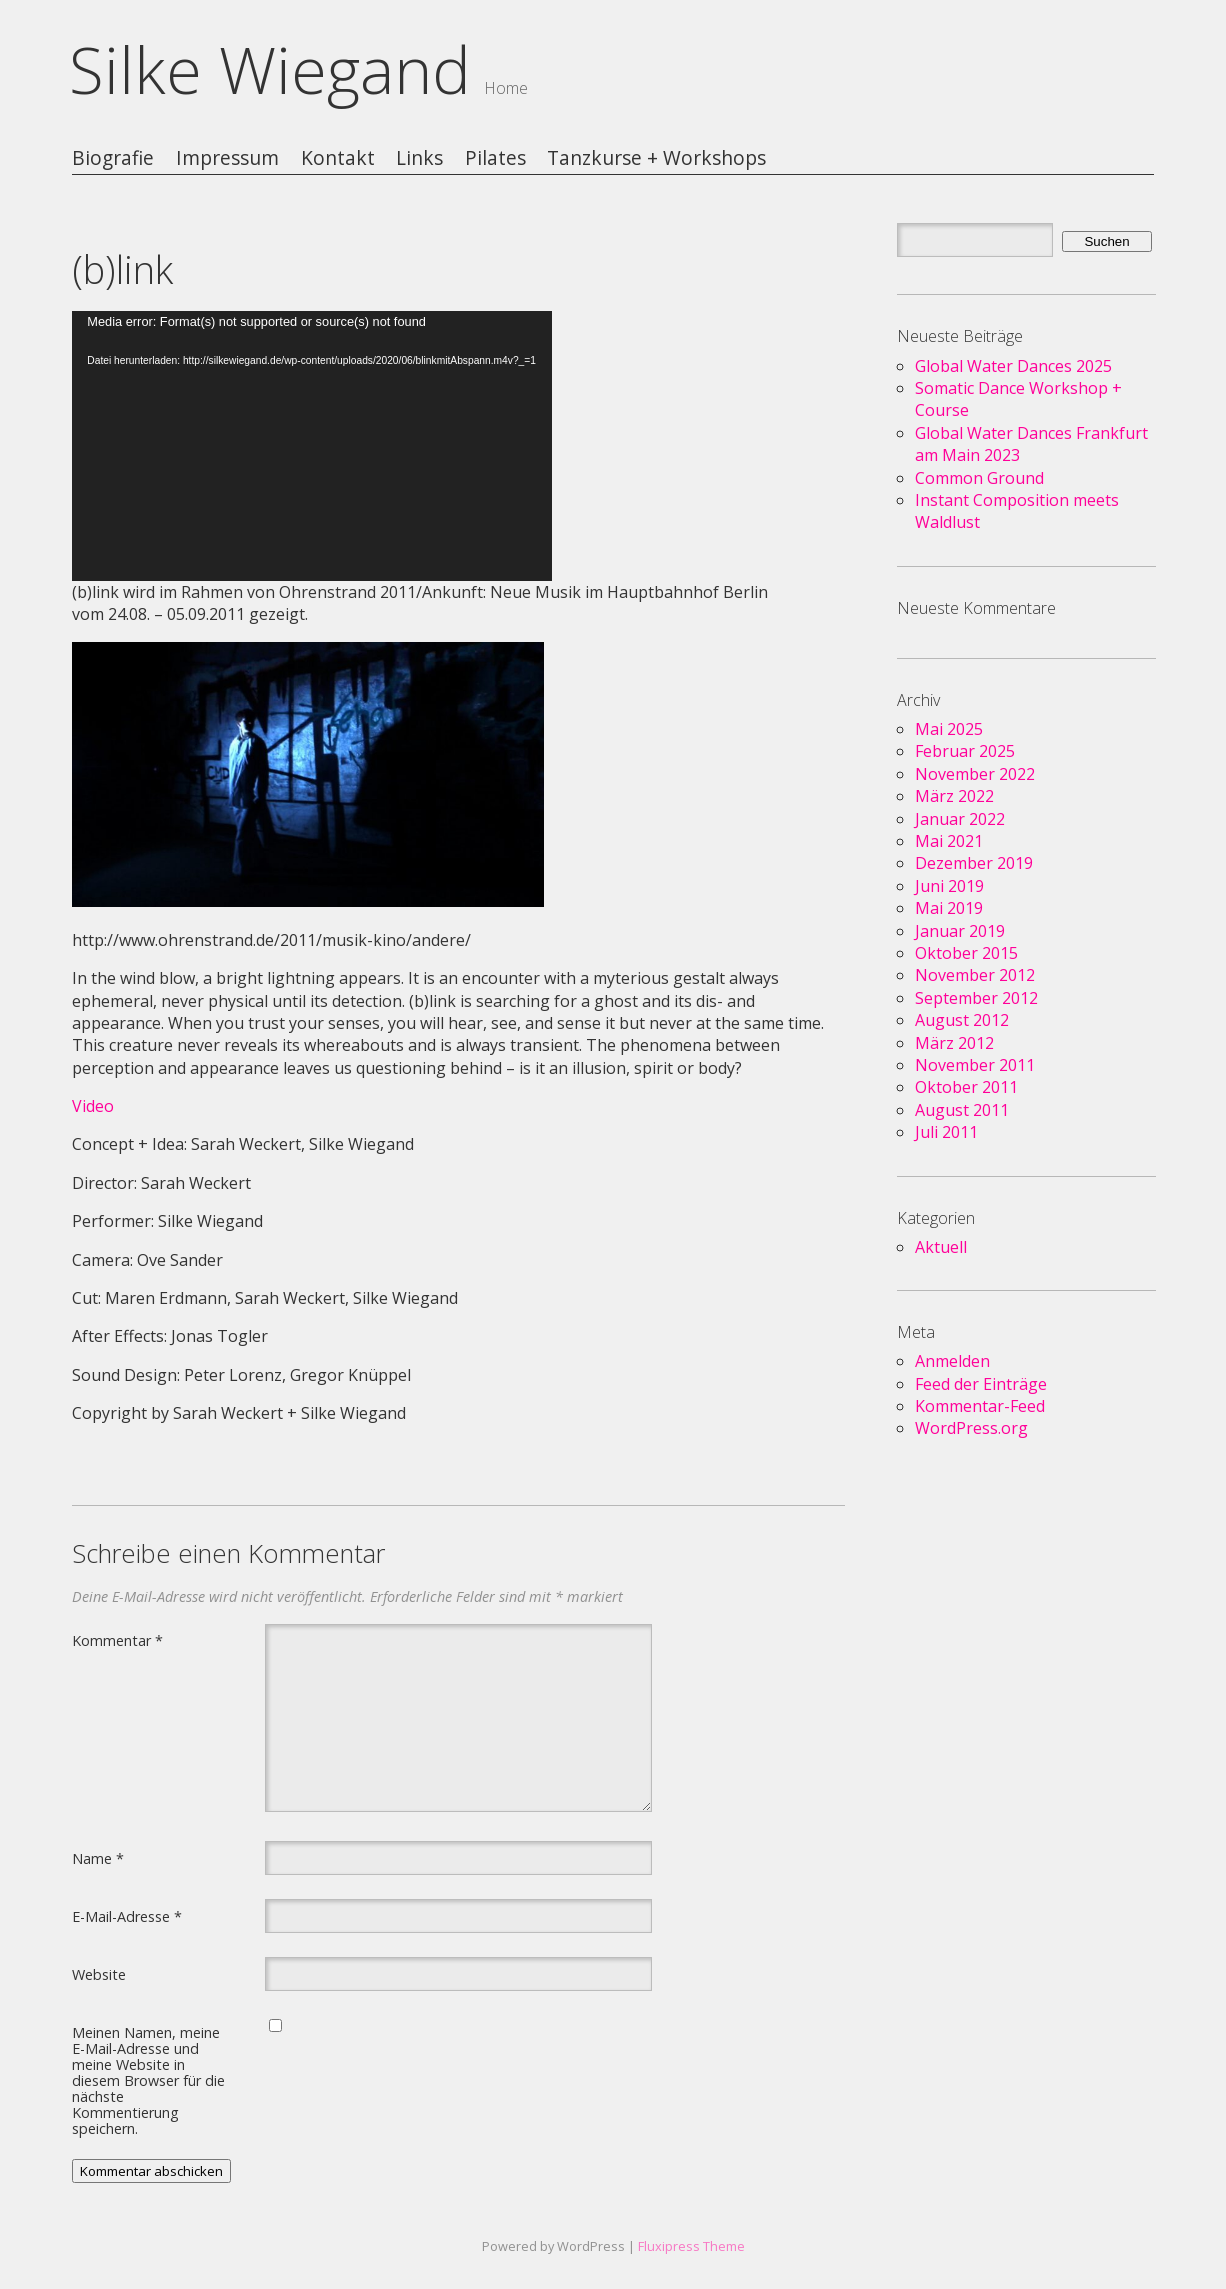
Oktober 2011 (966, 1087)
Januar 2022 (960, 819)
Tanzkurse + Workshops (656, 158)
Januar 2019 (960, 931)
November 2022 (975, 774)
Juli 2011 (946, 1132)
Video (93, 1106)
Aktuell (941, 1247)
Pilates (495, 158)
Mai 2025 (949, 729)
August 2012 (962, 1020)
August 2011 (962, 1110)
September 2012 (976, 998)
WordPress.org (971, 1428)
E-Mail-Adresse (127, 1916)
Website (99, 1974)
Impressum (227, 158)
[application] (312, 446)
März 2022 (954, 796)
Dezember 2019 (974, 863)
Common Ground (979, 478)
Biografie (113, 158)
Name (98, 1858)
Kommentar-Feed (980, 1406)
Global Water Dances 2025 (1013, 366)
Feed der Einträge (981, 1384)
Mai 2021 (949, 841)
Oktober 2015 (966, 953)
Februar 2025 (965, 751)
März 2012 (954, 1043)
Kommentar (117, 1640)
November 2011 (975, 1065)
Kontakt (338, 158)
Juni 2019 (949, 886)
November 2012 (975, 975)
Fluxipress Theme (691, 2246)
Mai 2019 (949, 908)
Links (419, 158)
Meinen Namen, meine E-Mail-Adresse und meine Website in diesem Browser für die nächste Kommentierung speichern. (148, 2080)
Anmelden (952, 1361)
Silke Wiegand (270, 69)
